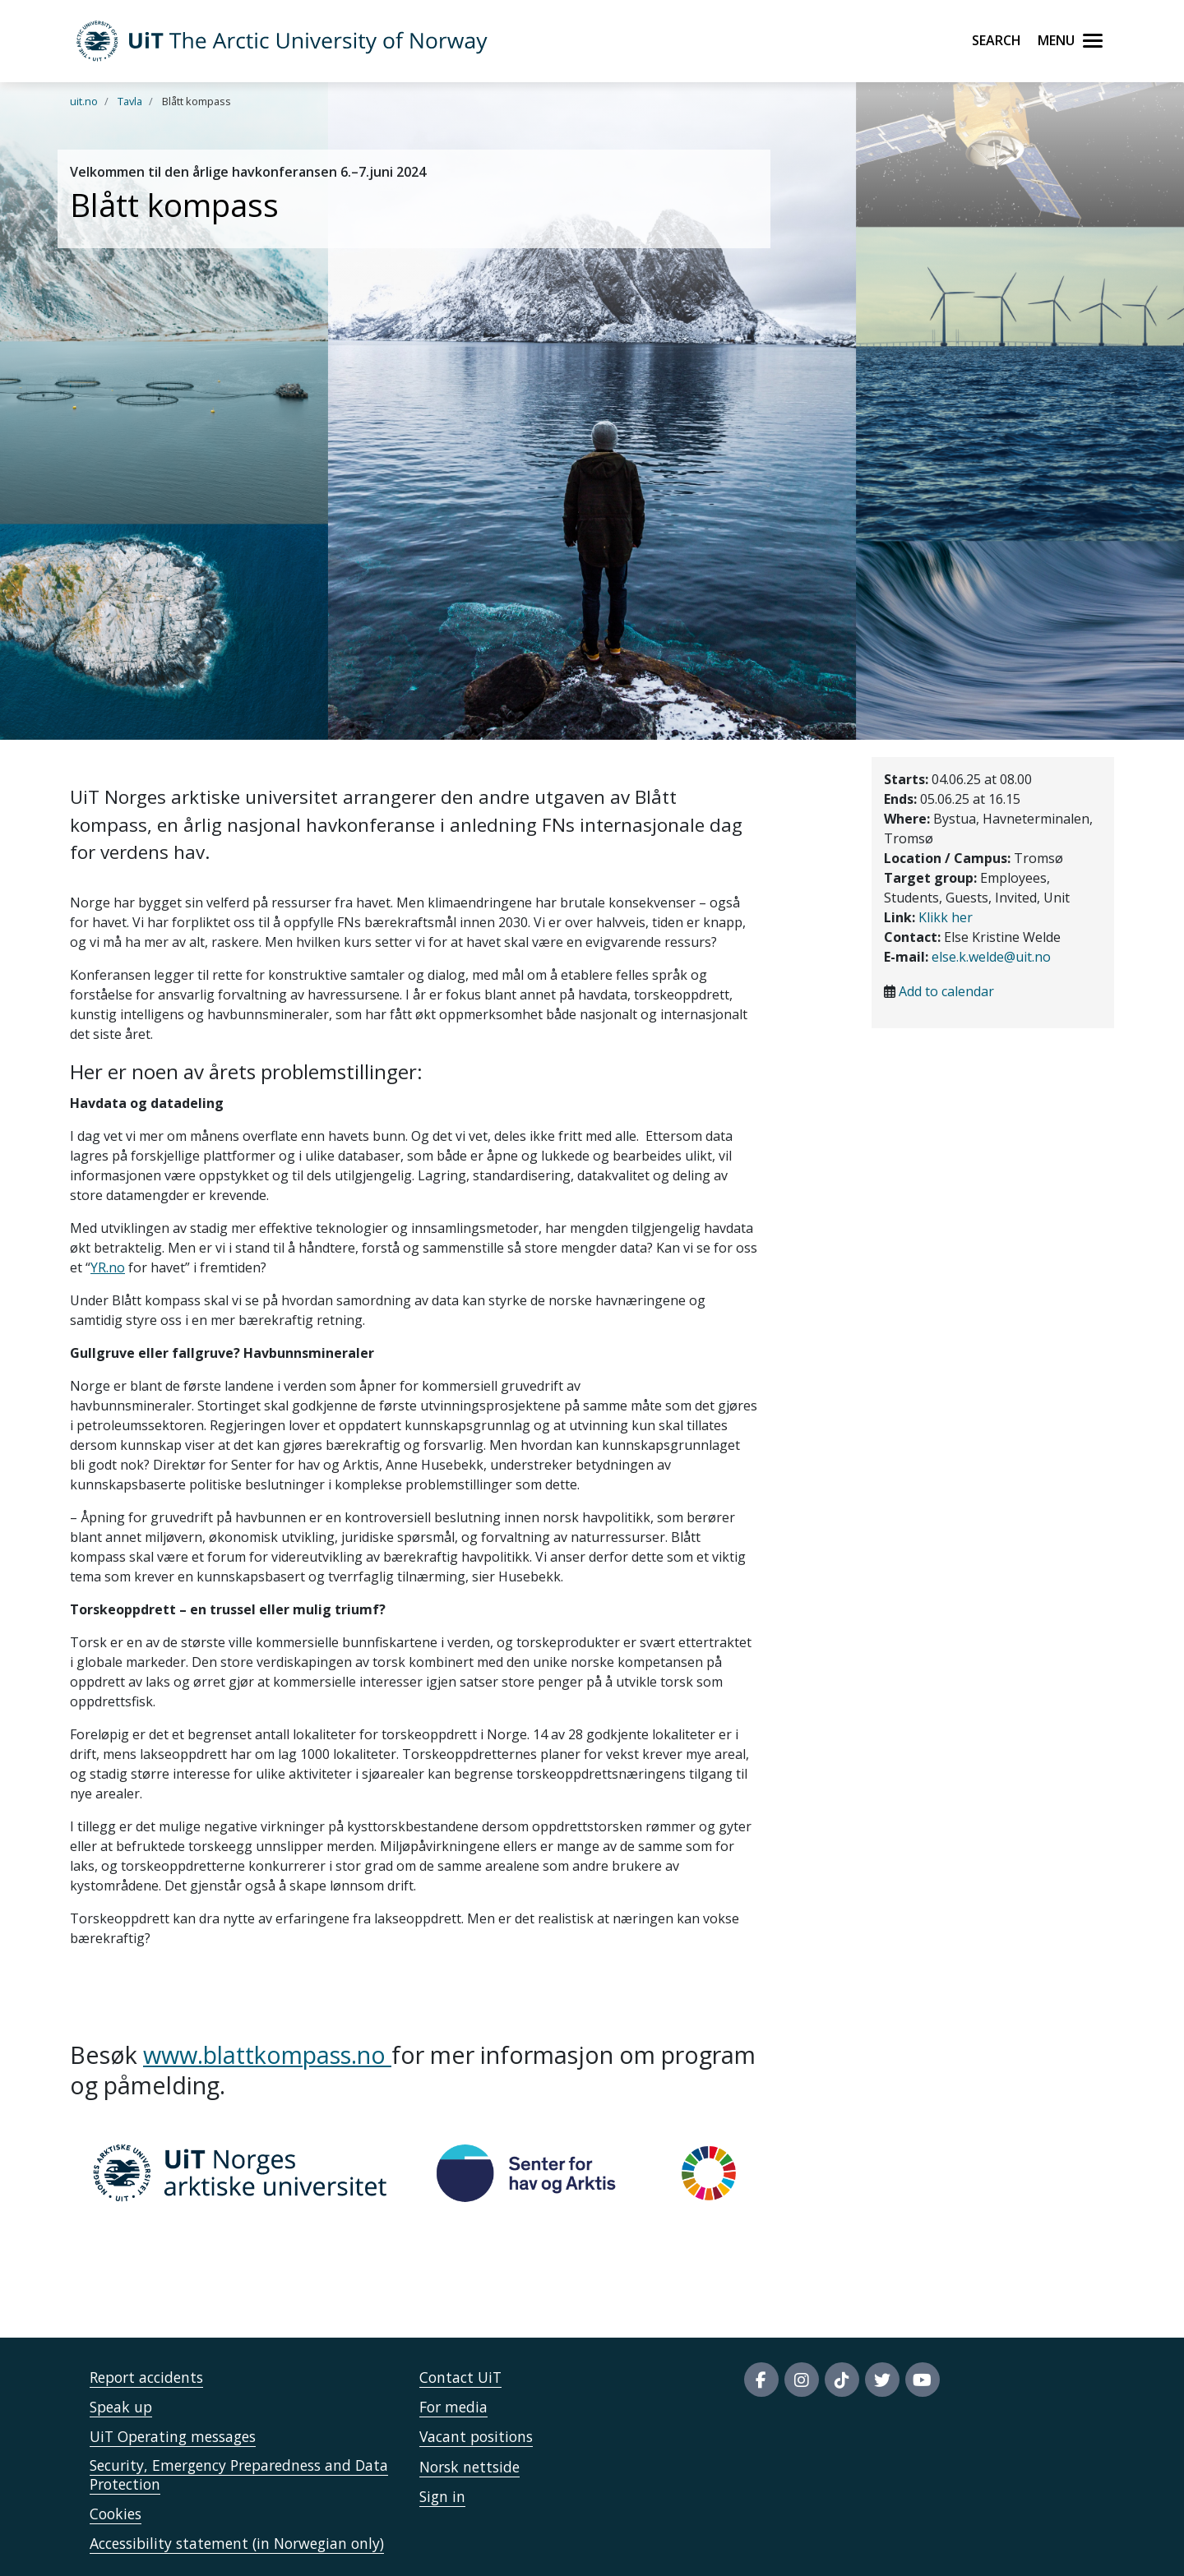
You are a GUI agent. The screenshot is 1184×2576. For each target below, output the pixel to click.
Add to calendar (946, 991)
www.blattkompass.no (267, 2054)
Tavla (130, 101)
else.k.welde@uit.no (991, 957)
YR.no (107, 1267)
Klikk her (945, 917)
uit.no (84, 101)
